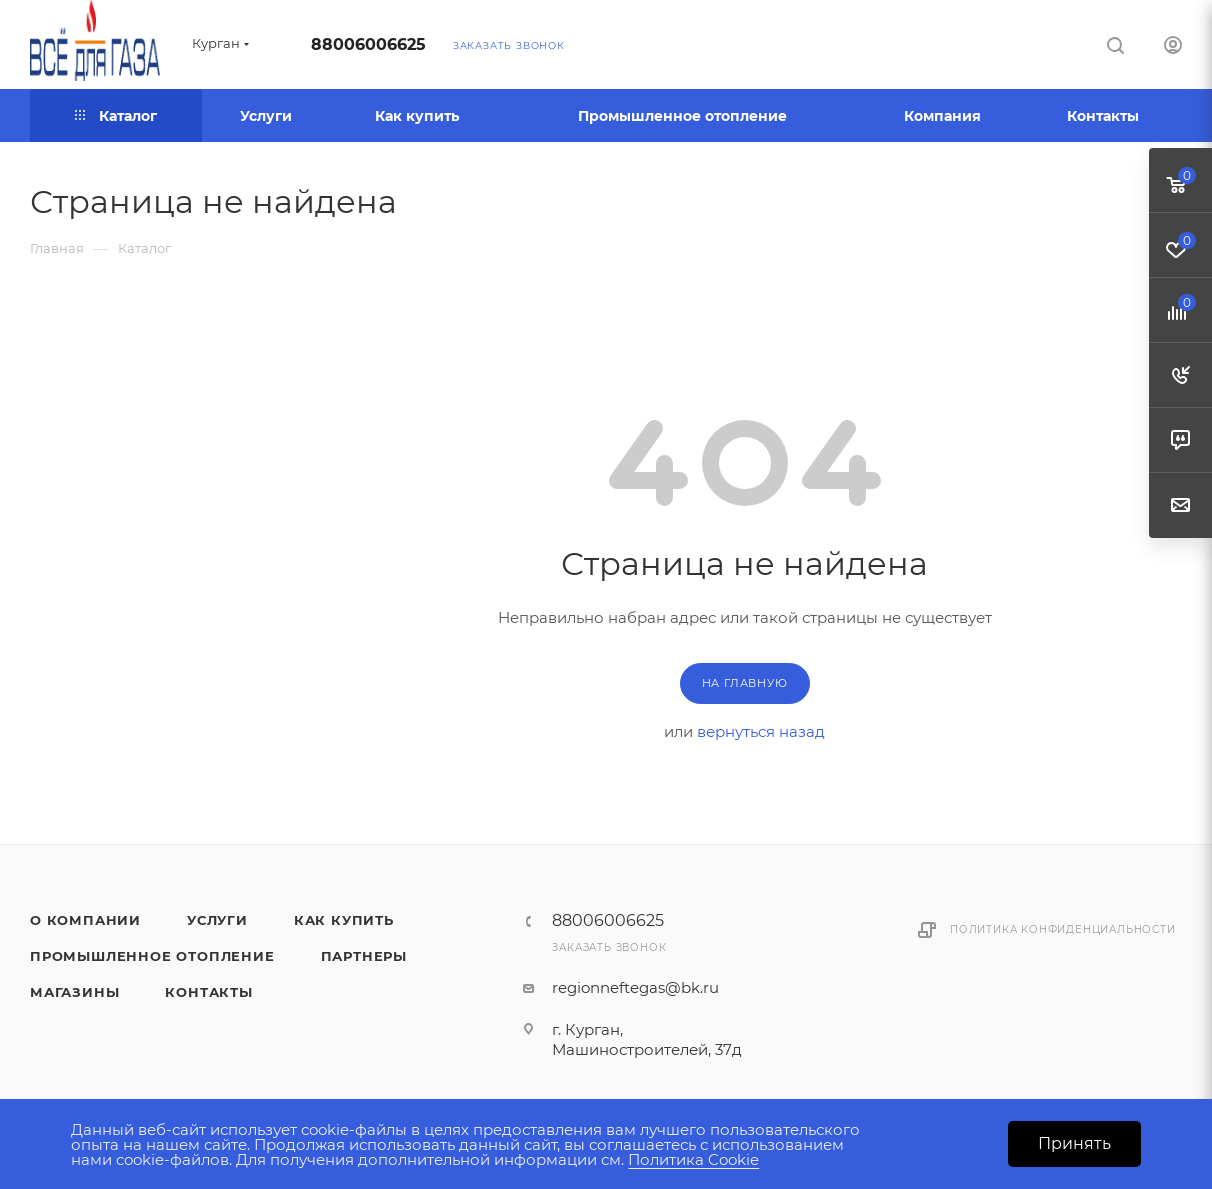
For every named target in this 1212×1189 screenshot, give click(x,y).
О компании (85, 920)
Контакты (208, 992)
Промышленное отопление (152, 956)
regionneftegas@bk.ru (635, 987)
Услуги (217, 920)
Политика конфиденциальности (1063, 929)
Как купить (344, 920)
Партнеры (364, 956)
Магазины (74, 992)
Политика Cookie (693, 1159)
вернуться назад (761, 731)
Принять (1074, 1143)
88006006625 (368, 44)
